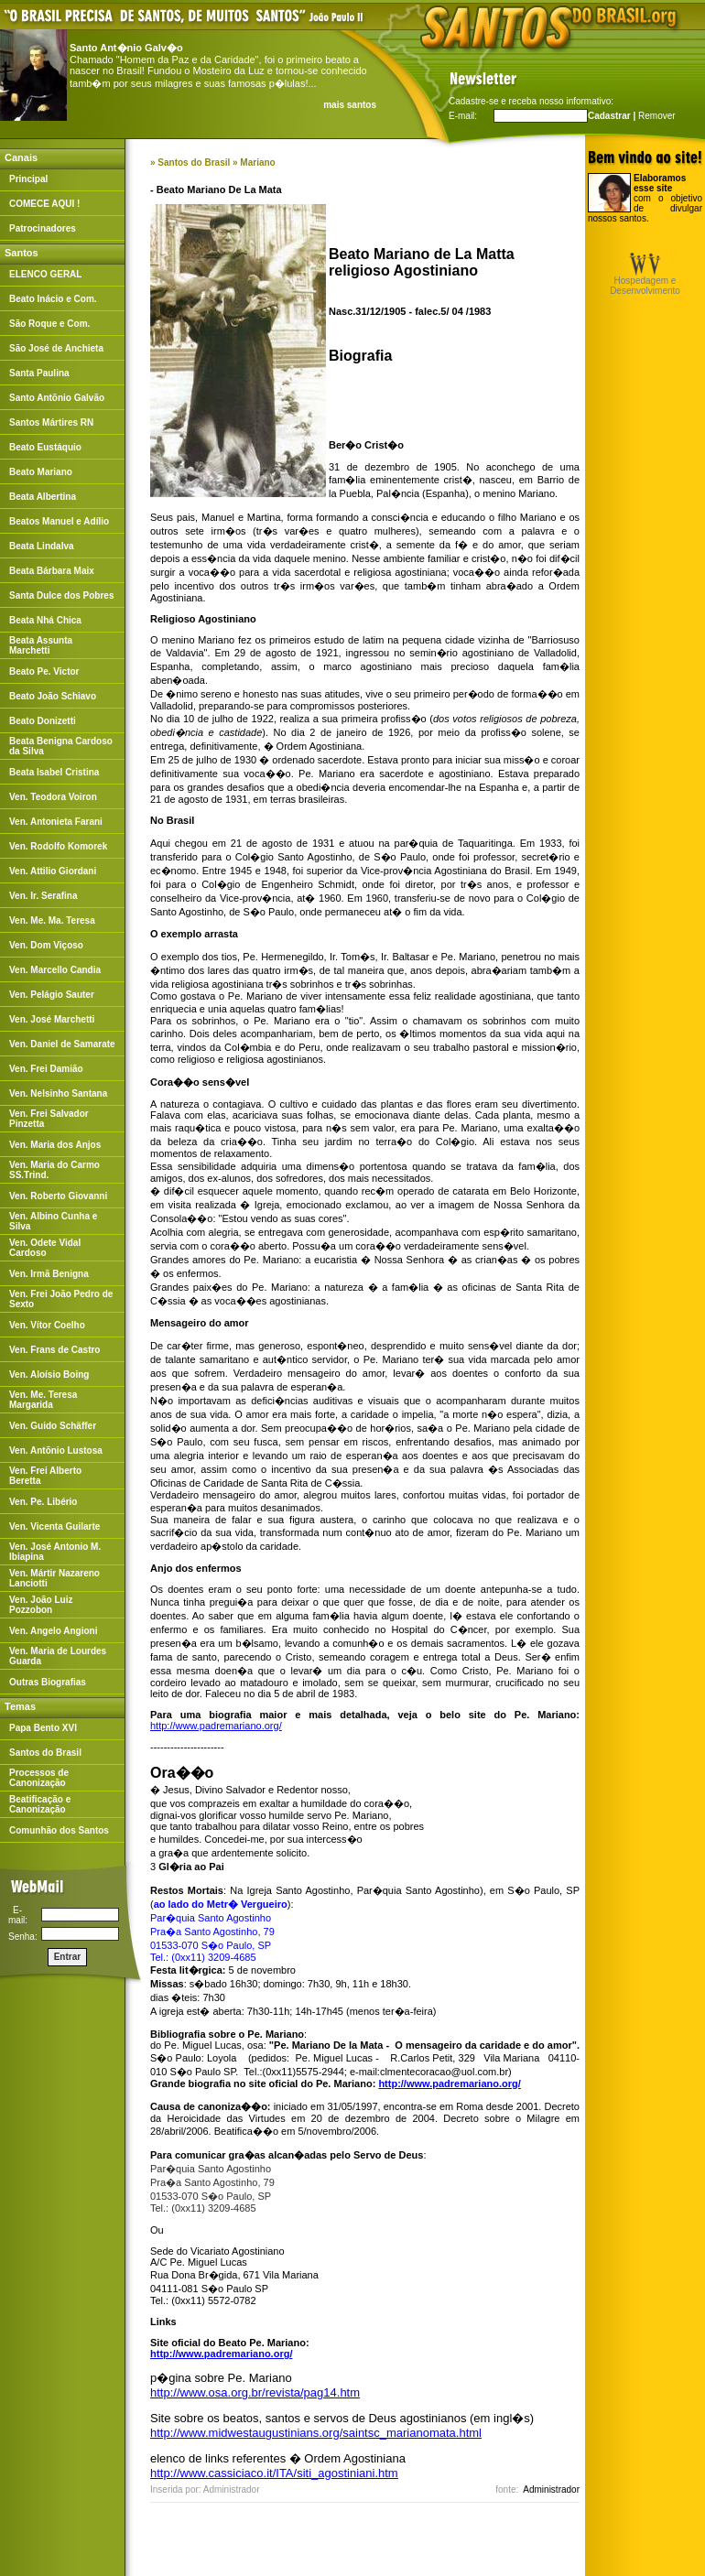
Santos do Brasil (193, 162)
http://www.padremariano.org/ (216, 1725)
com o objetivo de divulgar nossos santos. (645, 198)
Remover (657, 116)
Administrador (551, 2489)
